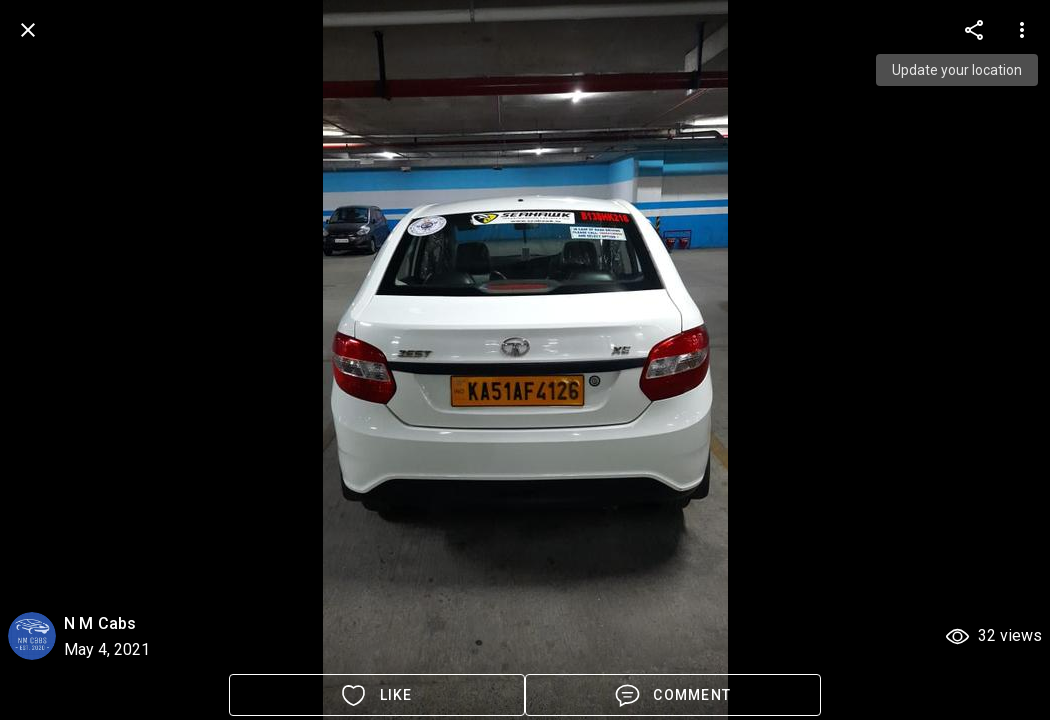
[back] (28, 30)
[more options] (974, 30)
